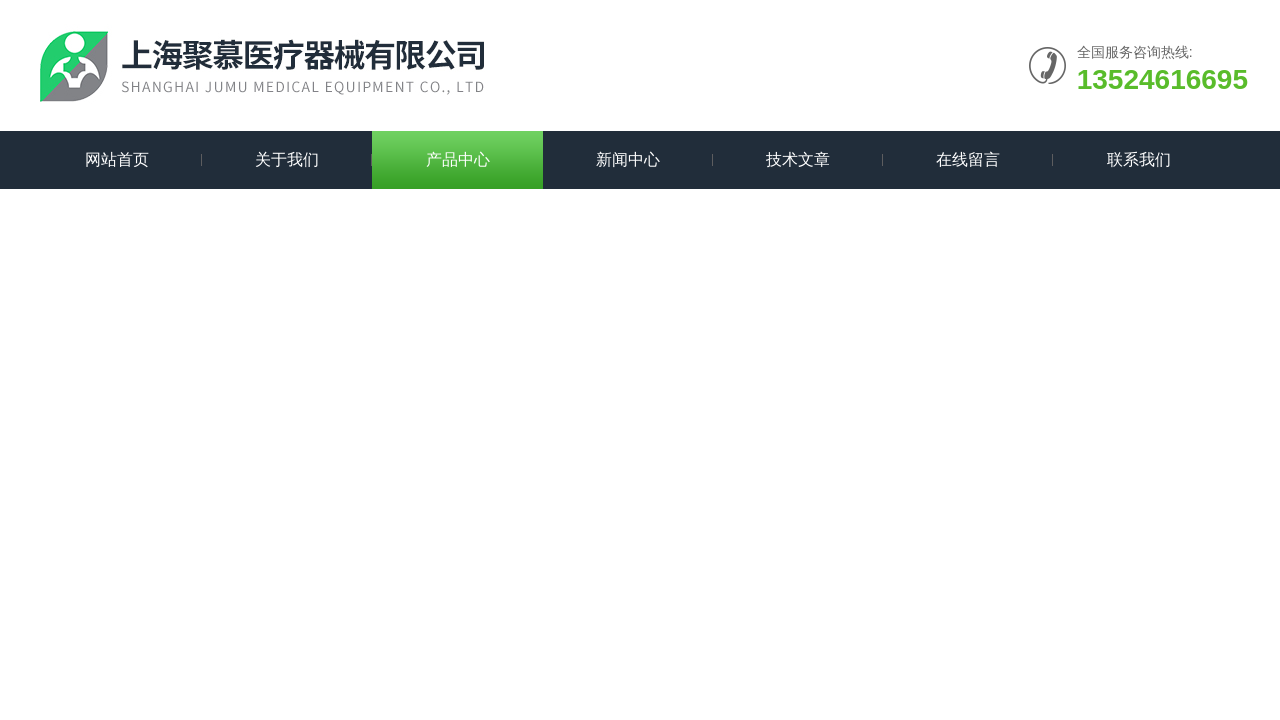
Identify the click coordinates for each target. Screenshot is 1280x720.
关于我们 (287, 159)
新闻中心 (628, 159)
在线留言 (968, 159)
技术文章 (798, 159)
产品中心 (458, 159)
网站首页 (117, 159)
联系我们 (1139, 159)
